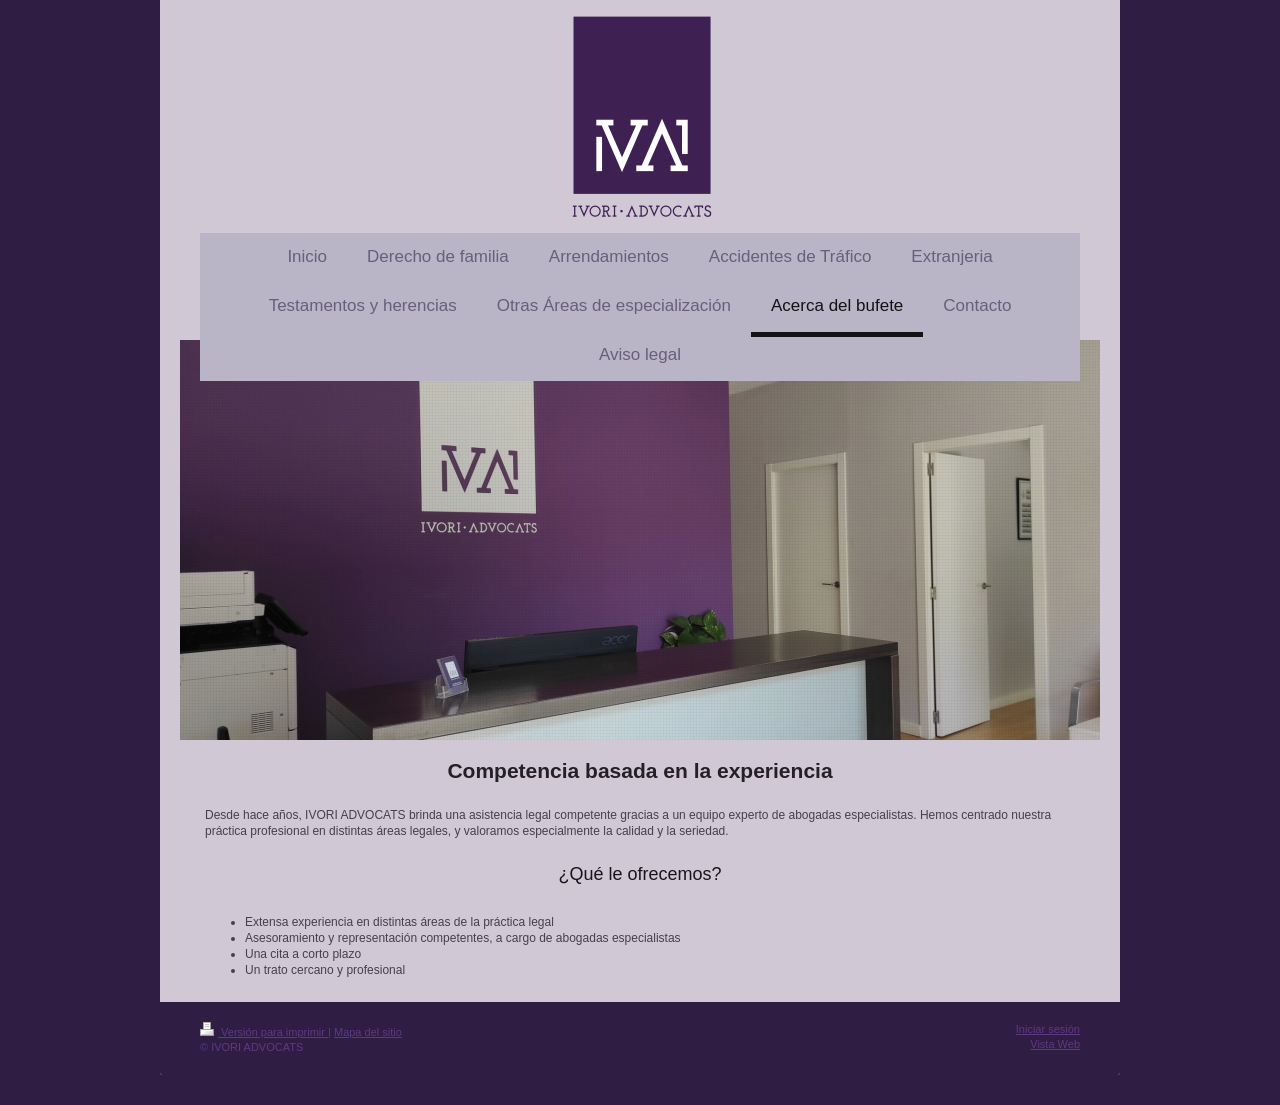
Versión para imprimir (264, 1032)
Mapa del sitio (368, 1032)
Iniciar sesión (1048, 1029)
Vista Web (1055, 1044)
